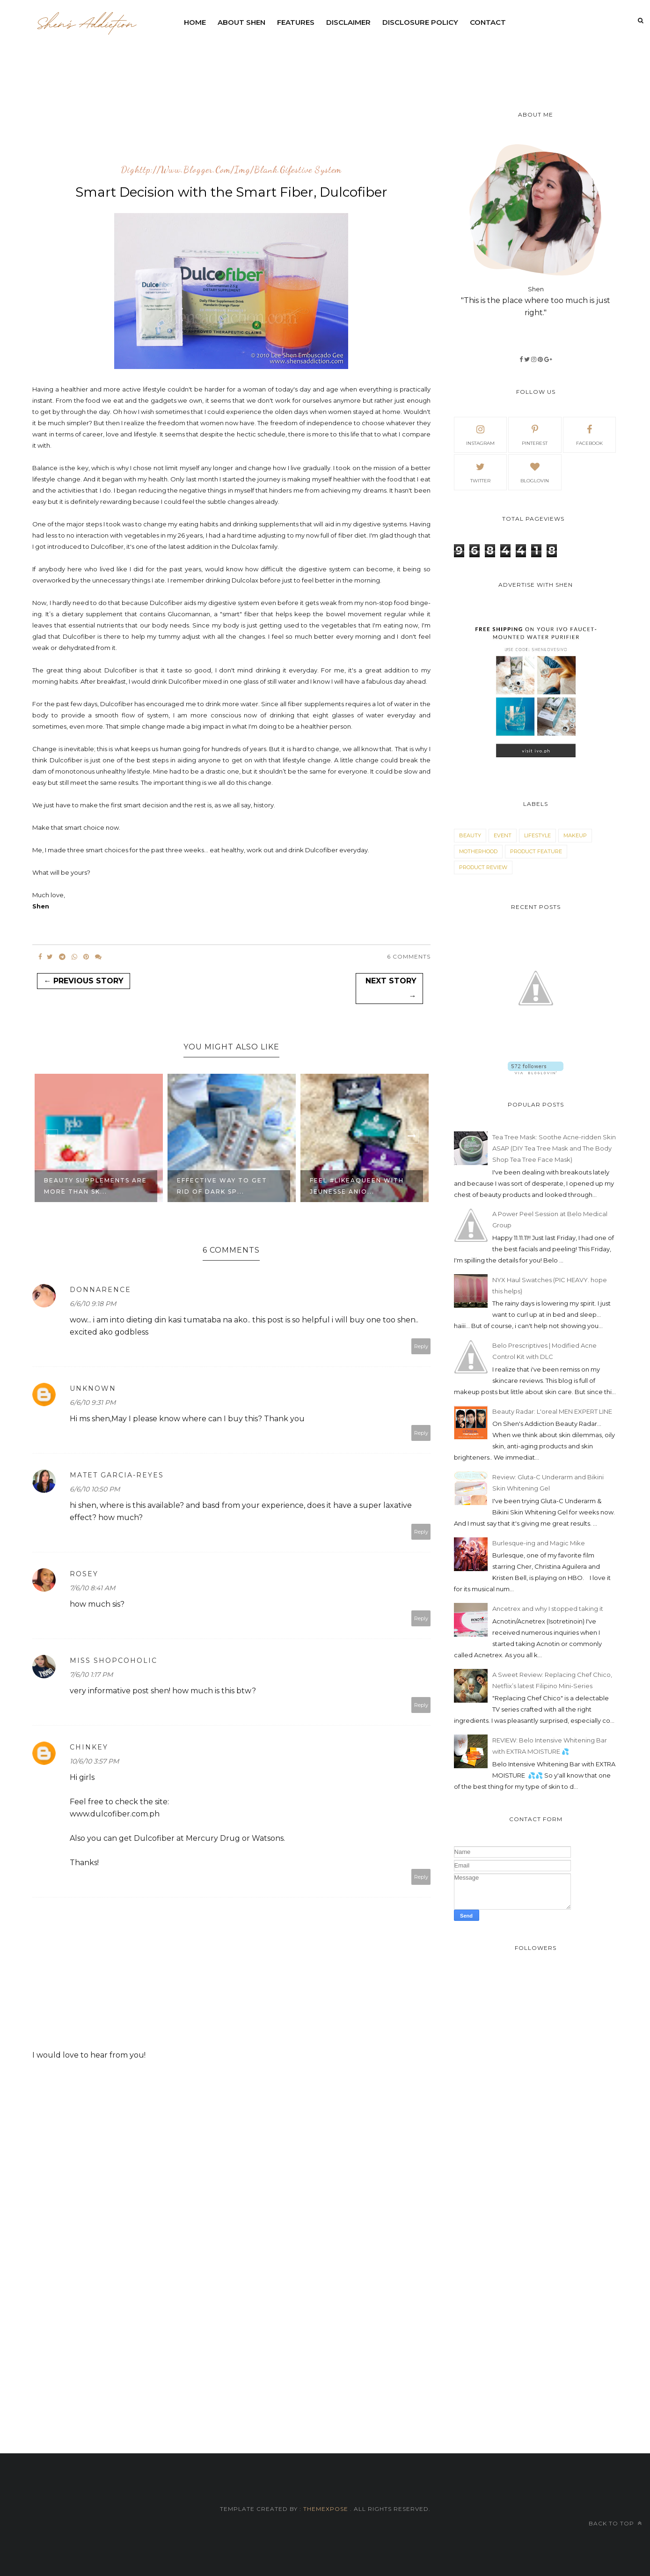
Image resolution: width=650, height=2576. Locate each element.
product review (483, 867)
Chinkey (89, 1747)
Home (195, 22)
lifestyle (537, 835)
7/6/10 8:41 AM (92, 1588)
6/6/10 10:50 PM (95, 1489)
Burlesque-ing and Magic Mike (538, 1543)
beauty (470, 835)
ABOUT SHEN (241, 22)
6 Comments (409, 956)
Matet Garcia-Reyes (117, 1475)
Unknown (93, 1388)
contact (488, 22)
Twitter (480, 471)
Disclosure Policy (420, 22)
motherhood (478, 851)
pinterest (535, 434)
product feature (536, 851)
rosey (84, 1574)
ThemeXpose (325, 2508)
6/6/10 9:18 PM (93, 1303)
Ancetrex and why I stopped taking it (547, 1608)
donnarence (100, 1289)
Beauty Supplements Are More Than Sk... (95, 1186)
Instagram (480, 434)
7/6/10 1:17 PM (91, 1674)
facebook (589, 434)
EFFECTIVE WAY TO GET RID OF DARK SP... (222, 1186)
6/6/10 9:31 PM (93, 1402)
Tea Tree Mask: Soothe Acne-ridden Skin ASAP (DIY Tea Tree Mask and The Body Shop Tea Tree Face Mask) (554, 1148)
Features (295, 22)
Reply (421, 1346)
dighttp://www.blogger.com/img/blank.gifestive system (231, 170)
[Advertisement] (405, 58)
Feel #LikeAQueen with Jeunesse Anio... (357, 1186)
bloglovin (534, 471)
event (502, 835)
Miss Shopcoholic (113, 1660)
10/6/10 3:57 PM (94, 1761)
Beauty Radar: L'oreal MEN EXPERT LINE (552, 1411)
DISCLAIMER (348, 22)
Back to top (615, 2523)
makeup (575, 835)
